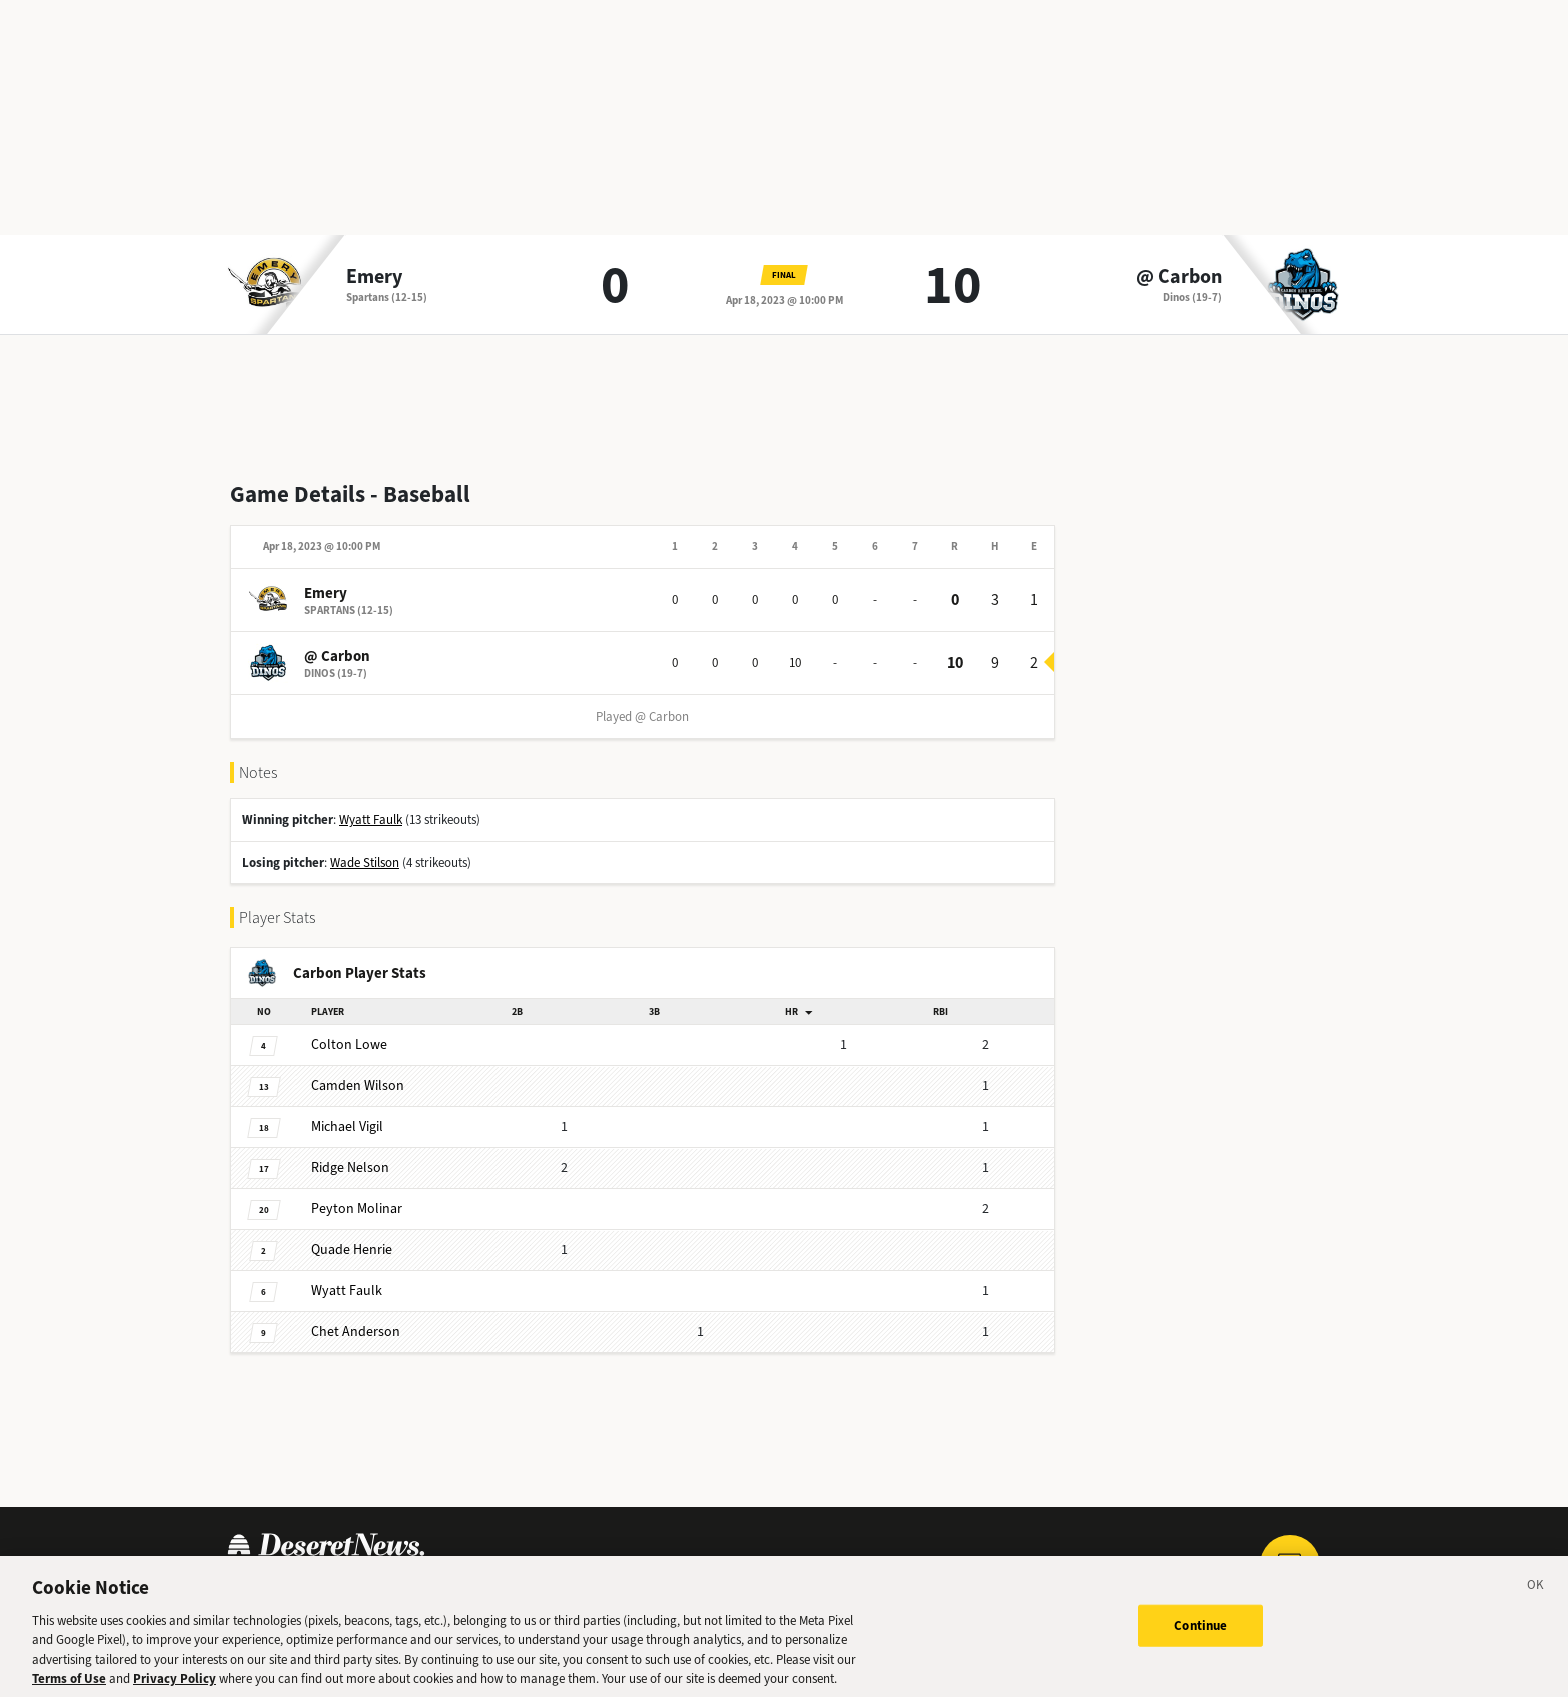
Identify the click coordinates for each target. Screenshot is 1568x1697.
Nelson (350, 1167)
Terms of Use (69, 1687)
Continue (1200, 1634)
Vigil (347, 1126)
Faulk (346, 1290)
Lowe (349, 1044)
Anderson (355, 1331)
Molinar (356, 1208)
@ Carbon (1179, 277)
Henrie (351, 1249)
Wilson (357, 1085)
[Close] (1536, 1596)
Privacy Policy (174, 1687)
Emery (374, 277)
